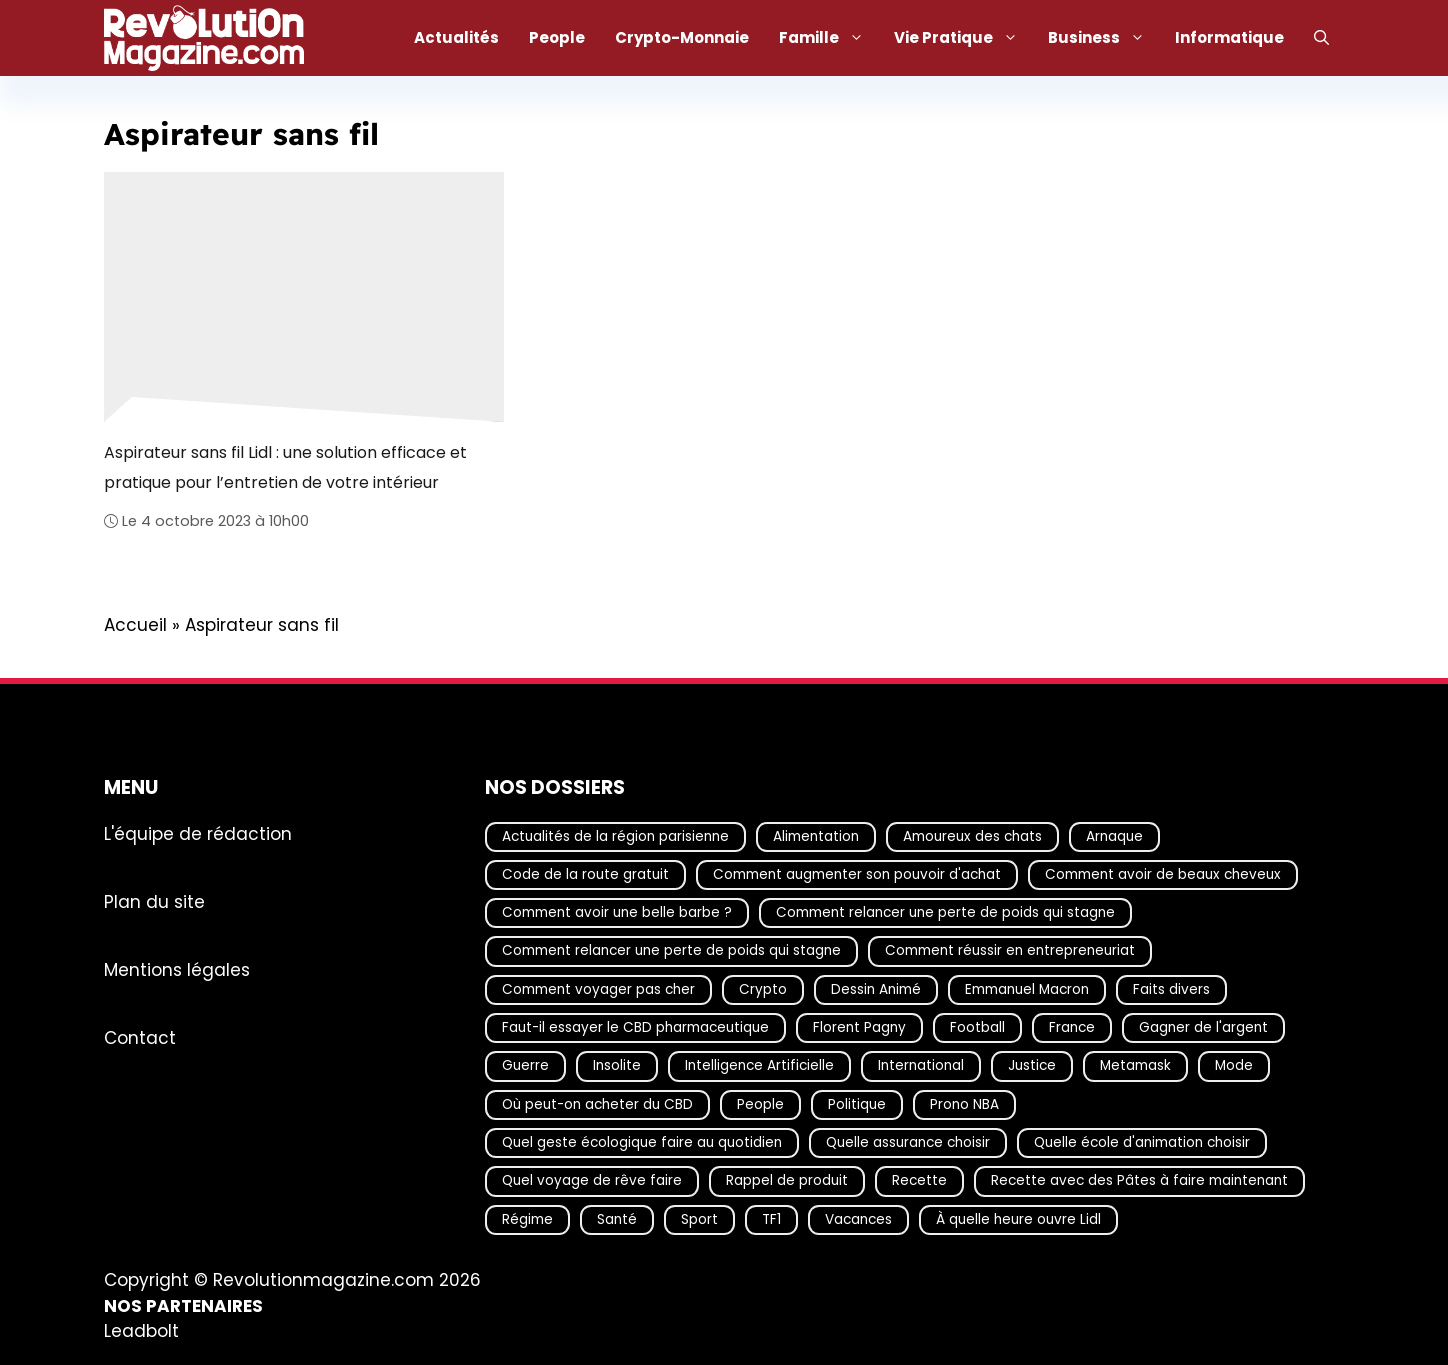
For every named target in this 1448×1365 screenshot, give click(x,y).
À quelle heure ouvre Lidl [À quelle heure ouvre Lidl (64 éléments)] (1018, 1219)
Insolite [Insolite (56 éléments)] (617, 1066)
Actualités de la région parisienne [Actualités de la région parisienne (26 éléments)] (615, 836)
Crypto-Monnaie (682, 37)
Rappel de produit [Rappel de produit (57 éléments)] (787, 1181)
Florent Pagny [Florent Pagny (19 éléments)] (859, 1027)
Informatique (1229, 37)
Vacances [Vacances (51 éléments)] (858, 1219)
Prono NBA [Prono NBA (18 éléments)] (964, 1104)
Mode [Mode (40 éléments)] (1234, 1066)
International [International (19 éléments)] (921, 1066)
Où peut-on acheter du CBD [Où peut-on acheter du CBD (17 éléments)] (597, 1104)
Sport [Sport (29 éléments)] (699, 1219)
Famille (829, 38)
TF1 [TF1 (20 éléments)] (771, 1219)
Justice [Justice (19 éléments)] (1032, 1066)
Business (1104, 38)
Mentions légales (177, 970)
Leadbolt (141, 1332)
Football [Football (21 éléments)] (977, 1027)
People (557, 37)
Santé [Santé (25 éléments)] (617, 1219)
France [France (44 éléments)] (1072, 1027)
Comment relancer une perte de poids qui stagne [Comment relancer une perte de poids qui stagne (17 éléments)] (945, 912)
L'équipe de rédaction (198, 834)
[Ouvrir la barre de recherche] (1321, 38)
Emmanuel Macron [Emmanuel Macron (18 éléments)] (1027, 989)
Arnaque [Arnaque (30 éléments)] (1114, 836)
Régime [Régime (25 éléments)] (527, 1219)
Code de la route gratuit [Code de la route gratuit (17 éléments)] (585, 874)
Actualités (456, 37)
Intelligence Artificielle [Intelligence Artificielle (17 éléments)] (759, 1066)
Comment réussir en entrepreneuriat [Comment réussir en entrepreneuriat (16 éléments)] (1010, 951)
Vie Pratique (963, 38)
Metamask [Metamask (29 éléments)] (1135, 1066)
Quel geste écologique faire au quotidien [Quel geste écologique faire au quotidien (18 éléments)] (642, 1142)
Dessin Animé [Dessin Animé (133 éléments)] (876, 989)
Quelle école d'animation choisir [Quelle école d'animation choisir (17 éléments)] (1142, 1142)
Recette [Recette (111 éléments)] (919, 1181)
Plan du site (154, 902)
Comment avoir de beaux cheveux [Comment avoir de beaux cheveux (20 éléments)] (1163, 874)
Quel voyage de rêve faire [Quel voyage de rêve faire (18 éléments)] (592, 1181)
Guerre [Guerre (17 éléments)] (525, 1066)
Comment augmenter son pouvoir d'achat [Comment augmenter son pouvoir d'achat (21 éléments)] (857, 874)
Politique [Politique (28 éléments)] (857, 1104)
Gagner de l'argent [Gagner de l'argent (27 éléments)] (1203, 1027)
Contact (140, 1038)
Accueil (135, 625)
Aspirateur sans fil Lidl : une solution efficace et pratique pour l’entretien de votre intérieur (285, 466)
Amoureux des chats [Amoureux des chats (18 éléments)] (972, 836)
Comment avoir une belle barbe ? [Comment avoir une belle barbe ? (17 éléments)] (617, 912)
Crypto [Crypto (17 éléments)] (763, 989)
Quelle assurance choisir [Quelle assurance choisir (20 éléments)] (908, 1142)
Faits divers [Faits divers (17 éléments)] (1171, 989)
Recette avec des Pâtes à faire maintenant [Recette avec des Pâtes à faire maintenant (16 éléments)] (1139, 1181)
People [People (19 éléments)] (760, 1104)
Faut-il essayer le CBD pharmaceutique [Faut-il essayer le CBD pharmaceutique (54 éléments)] (635, 1027)
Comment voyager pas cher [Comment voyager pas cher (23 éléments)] (598, 989)
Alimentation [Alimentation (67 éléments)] (816, 836)
